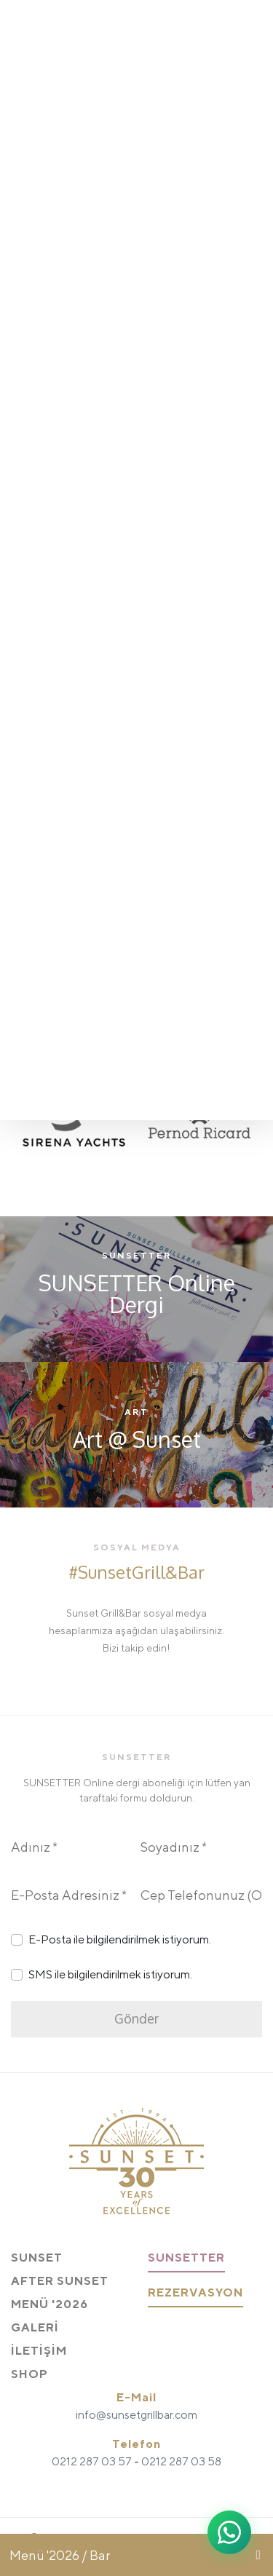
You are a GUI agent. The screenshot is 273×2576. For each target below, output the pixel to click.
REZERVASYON (195, 2292)
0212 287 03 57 (92, 2461)
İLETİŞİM (39, 2351)
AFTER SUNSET (59, 2281)
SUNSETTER (186, 2257)
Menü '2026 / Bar (60, 2555)
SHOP (29, 2374)
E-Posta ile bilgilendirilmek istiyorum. (119, 1939)
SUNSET (37, 2257)
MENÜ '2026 (49, 2304)
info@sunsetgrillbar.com (136, 2415)
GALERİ (35, 2327)
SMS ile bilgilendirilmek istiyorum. (110, 1974)
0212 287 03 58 (181, 2461)
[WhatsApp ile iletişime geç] (229, 2532)
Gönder (136, 2018)
